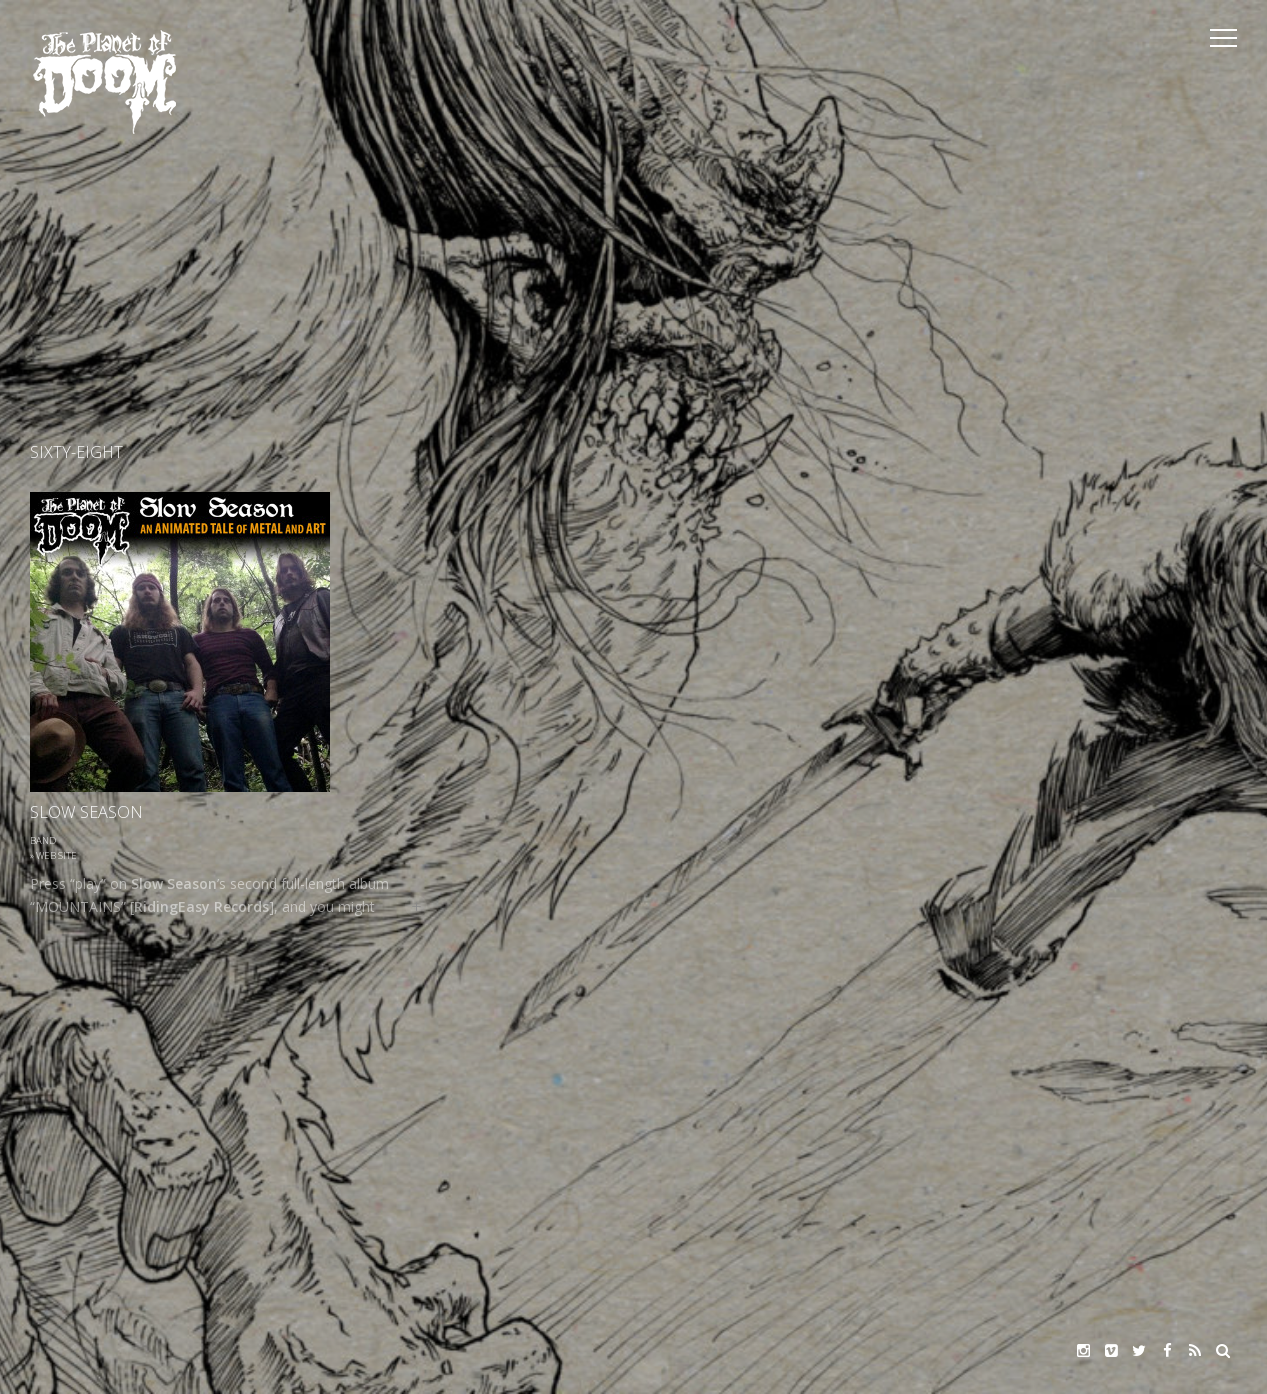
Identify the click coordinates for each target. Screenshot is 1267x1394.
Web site (56, 855)
